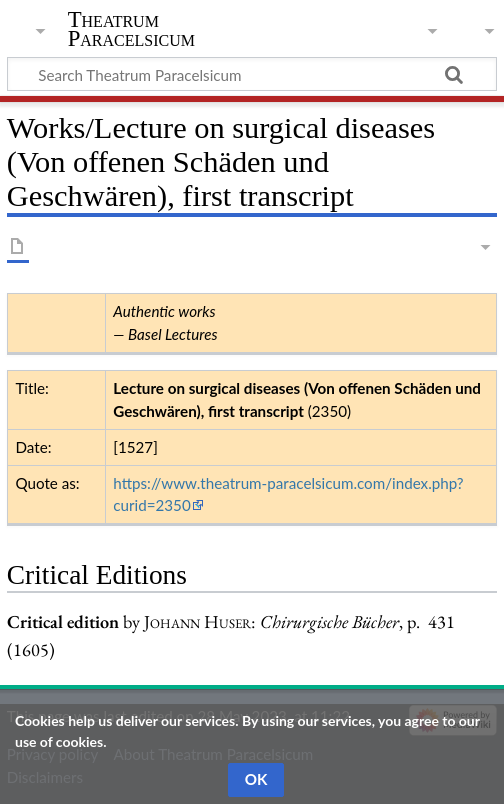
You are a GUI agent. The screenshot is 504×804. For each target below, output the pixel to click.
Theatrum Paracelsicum (131, 29)
